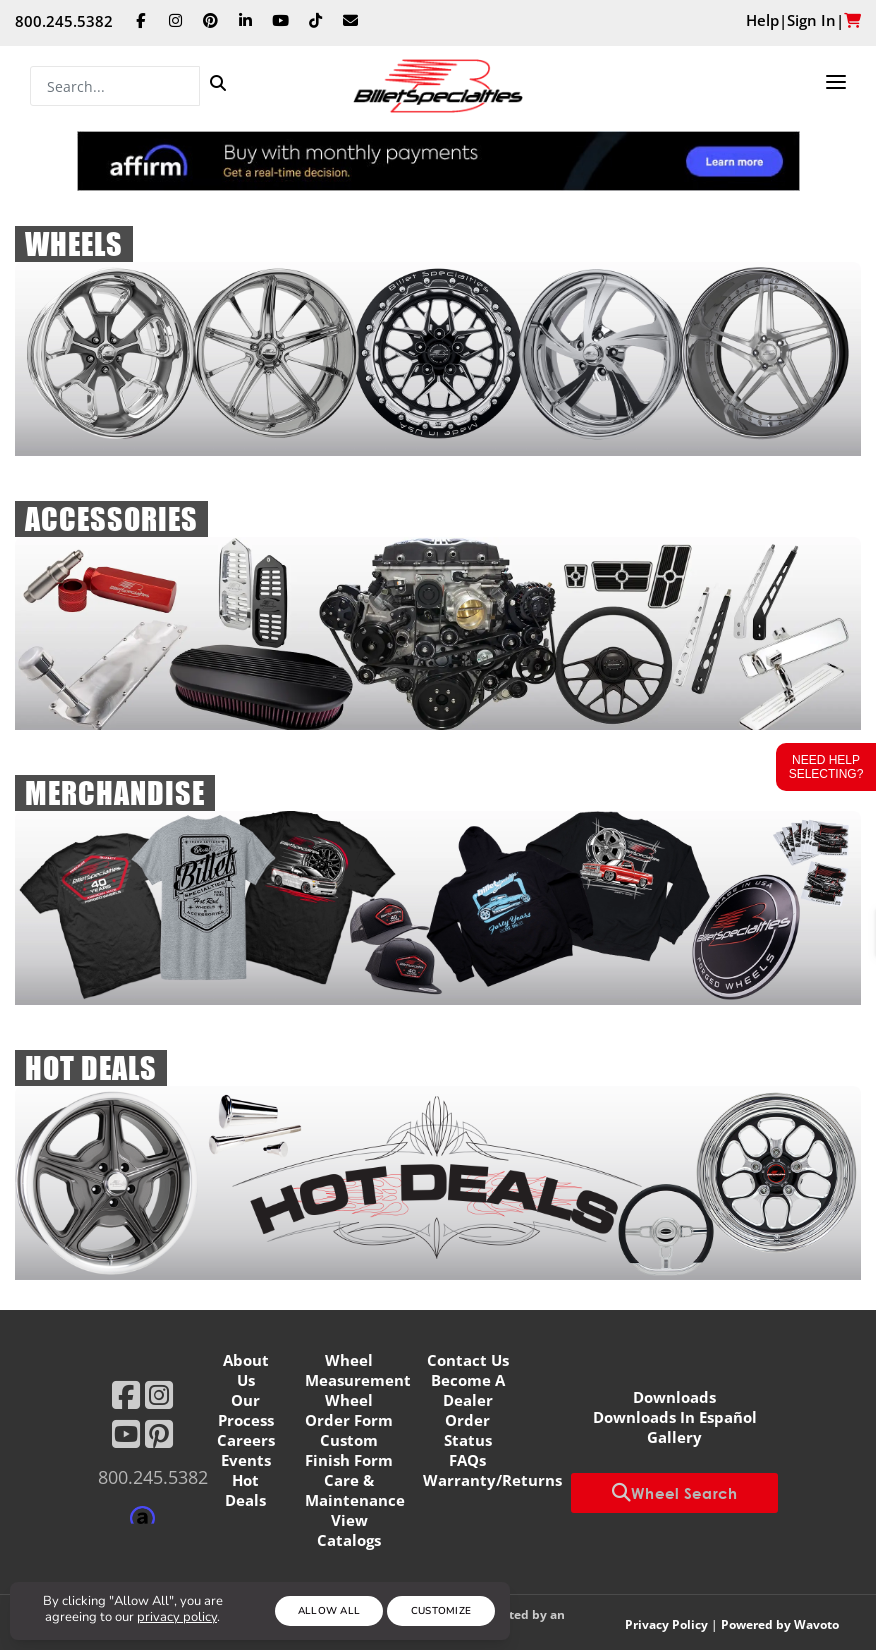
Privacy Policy (666, 1624)
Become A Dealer (468, 1390)
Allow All (329, 1611)
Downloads (674, 1397)
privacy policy (177, 1617)
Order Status (468, 1430)
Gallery (674, 1437)
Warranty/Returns (492, 1480)
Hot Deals (245, 1490)
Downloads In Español (675, 1417)
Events (246, 1460)
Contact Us (468, 1360)
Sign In (811, 20)
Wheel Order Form (349, 1410)
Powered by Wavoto (780, 1624)
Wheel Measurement (358, 1370)
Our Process (246, 1410)
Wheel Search (675, 1493)
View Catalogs (349, 1530)
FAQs (467, 1460)
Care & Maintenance (355, 1490)
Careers (246, 1440)
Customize (441, 1611)
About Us (246, 1370)
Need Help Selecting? (826, 767)
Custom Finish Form (349, 1450)
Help (762, 20)
